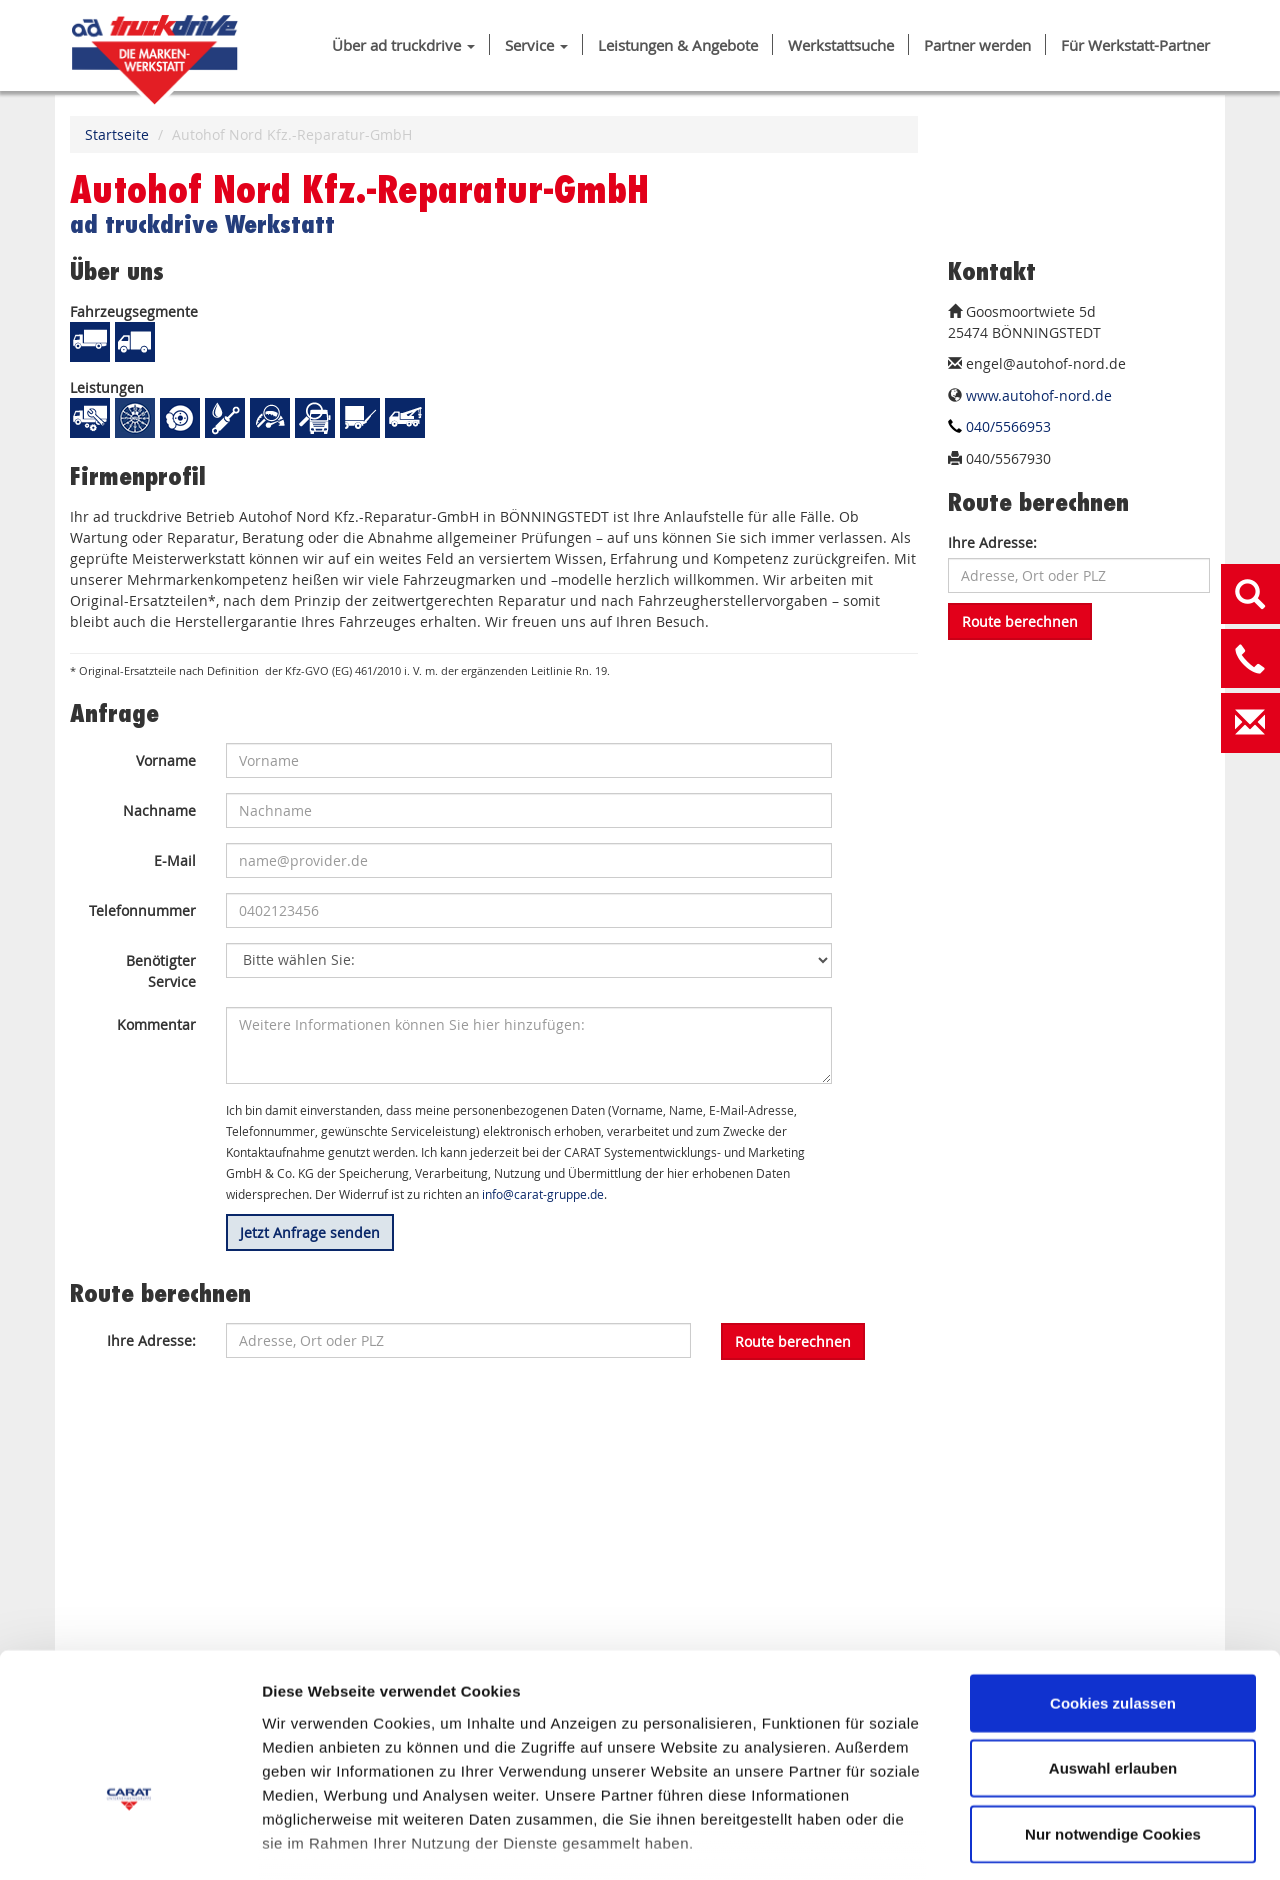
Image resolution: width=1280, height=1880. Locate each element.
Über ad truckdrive (403, 45)
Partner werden (977, 45)
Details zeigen (1063, 1840)
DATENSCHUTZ (440, 1762)
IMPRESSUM (309, 1762)
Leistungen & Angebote (678, 45)
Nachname (159, 810)
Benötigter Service (161, 971)
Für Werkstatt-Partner (1135, 45)
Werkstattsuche (841, 45)
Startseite (117, 134)
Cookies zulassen (1113, 1574)
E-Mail (175, 860)
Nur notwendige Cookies (1113, 1705)
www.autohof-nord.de (1039, 395)
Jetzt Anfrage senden (310, 1232)
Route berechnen (1020, 621)
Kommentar (156, 1024)
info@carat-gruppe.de (543, 1194)
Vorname (166, 760)
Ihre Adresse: (992, 542)
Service (536, 45)
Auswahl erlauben (1113, 1639)
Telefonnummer (142, 910)
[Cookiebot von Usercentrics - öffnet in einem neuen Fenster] (129, 1841)
